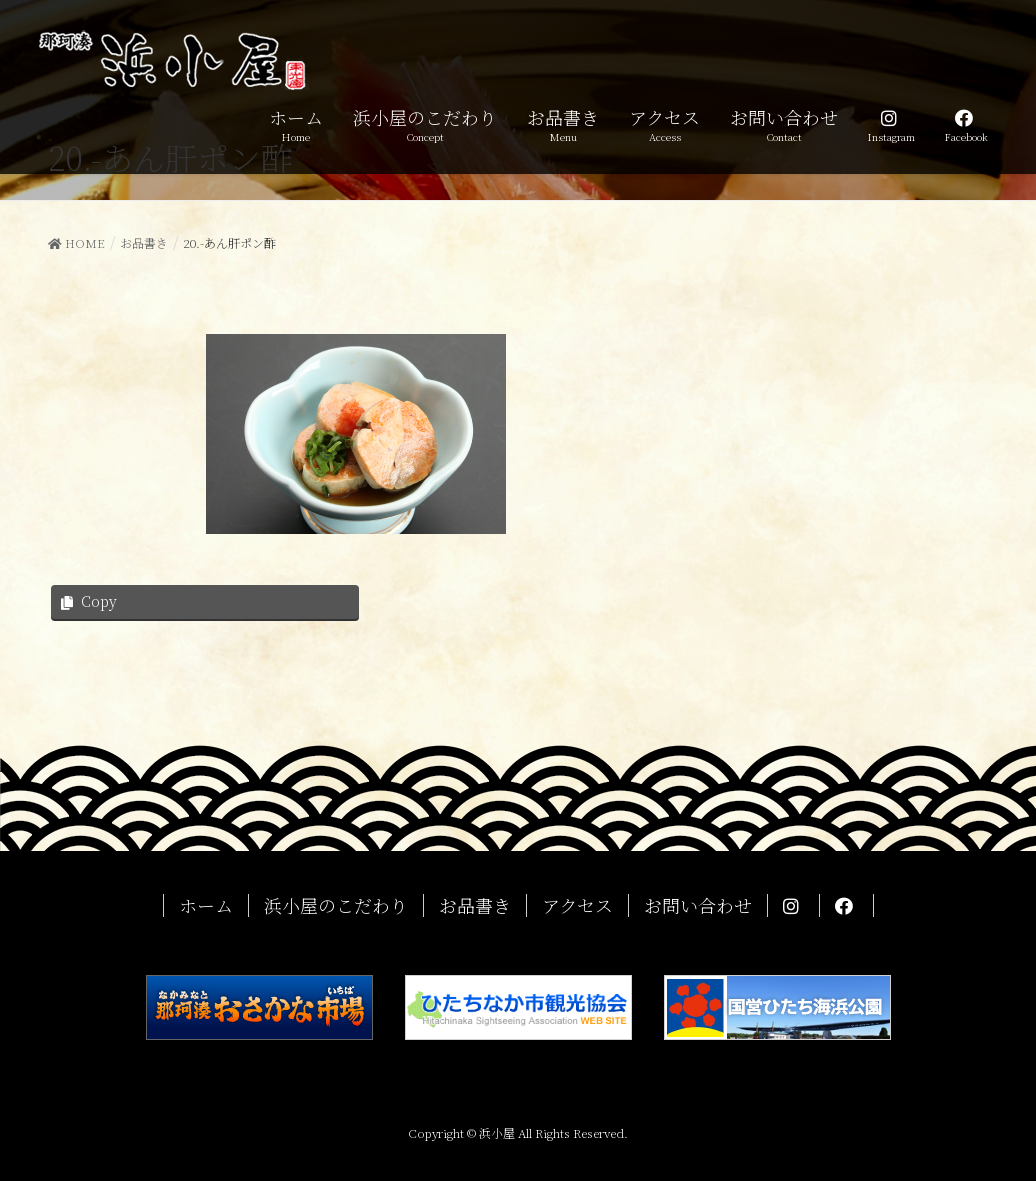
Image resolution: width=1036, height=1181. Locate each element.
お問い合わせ (698, 905)
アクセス (577, 905)
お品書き (475, 905)
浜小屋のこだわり (336, 905)
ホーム (206, 905)
